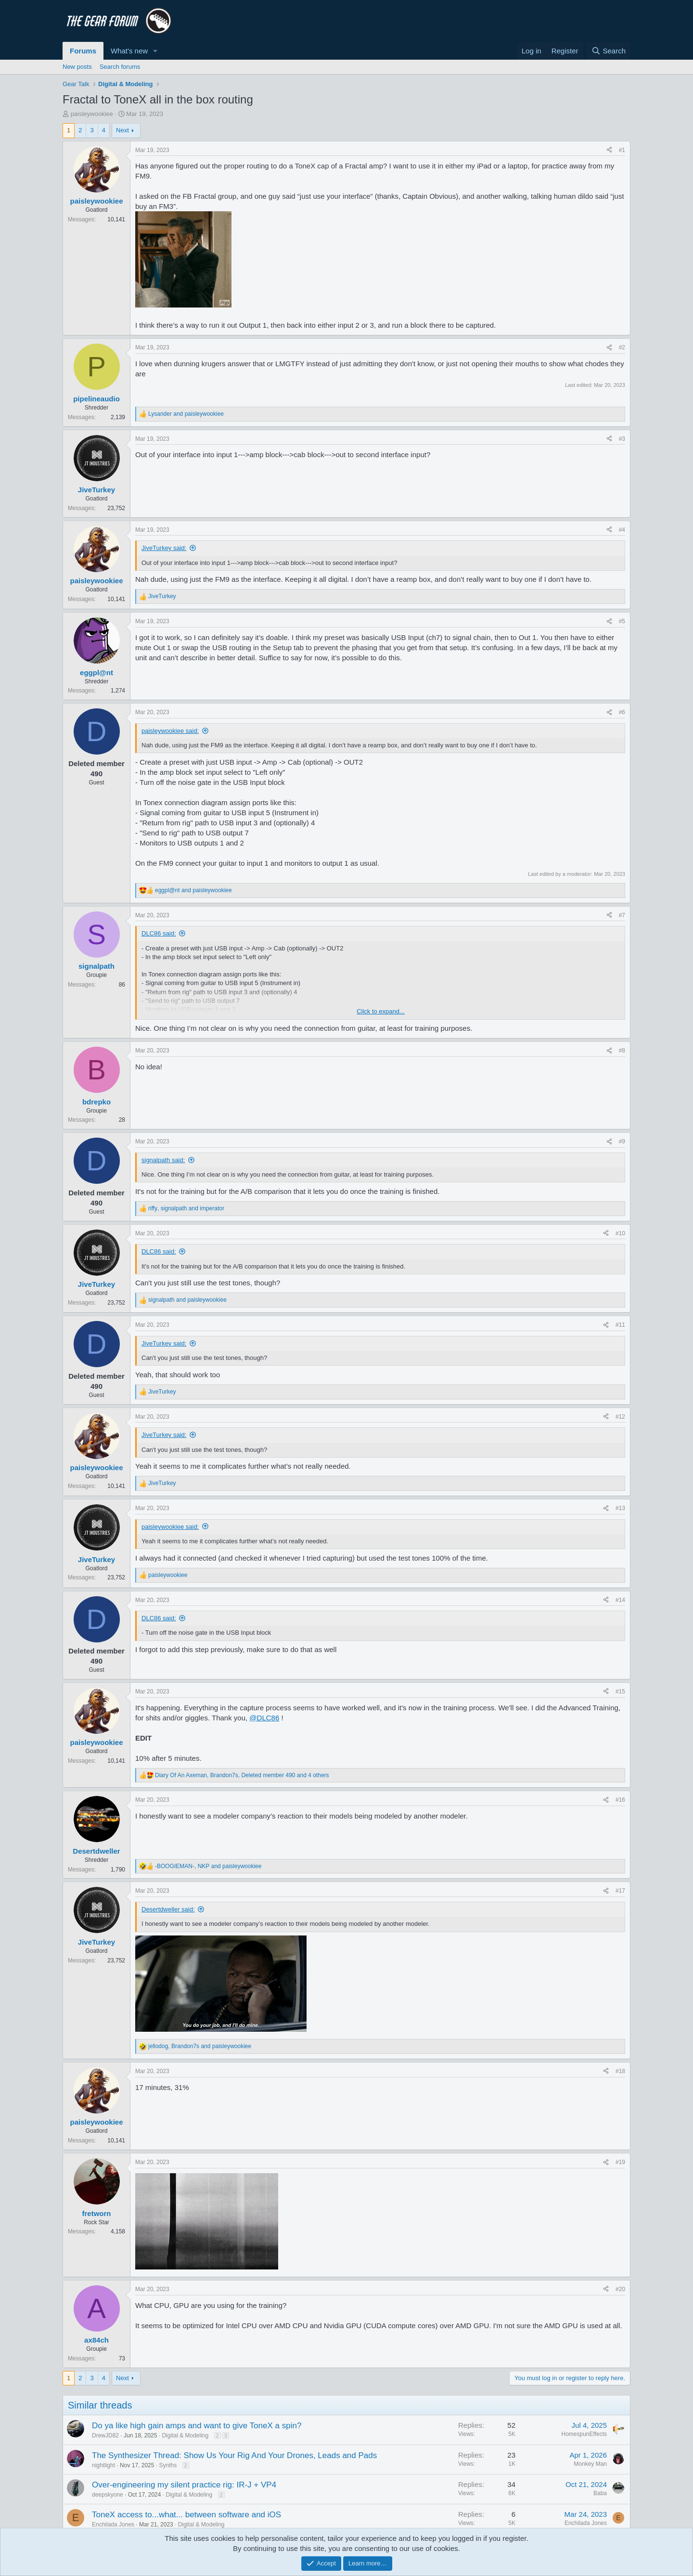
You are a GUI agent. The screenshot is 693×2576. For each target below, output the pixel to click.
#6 (622, 712)
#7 (622, 915)
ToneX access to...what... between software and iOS (186, 2514)
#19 (620, 2162)
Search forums (120, 66)
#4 (622, 529)
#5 (622, 621)
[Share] (609, 150)
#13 (620, 1508)
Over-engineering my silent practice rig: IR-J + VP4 (184, 2484)
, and (186, 1208)
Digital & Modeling (185, 2435)
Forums (83, 51)
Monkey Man (590, 2464)
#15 (620, 1691)
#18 (620, 2071)
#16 (620, 1799)
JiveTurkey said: (163, 547)
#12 (620, 1416)
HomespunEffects (584, 2434)
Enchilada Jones (113, 2524)
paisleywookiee (92, 113)
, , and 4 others (242, 1775)
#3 (622, 439)
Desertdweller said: (168, 1909)
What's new (129, 51)
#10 (620, 1233)
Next (122, 130)
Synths (168, 2465)
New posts (77, 66)
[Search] (608, 51)
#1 (622, 150)
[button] (155, 51)
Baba (600, 2493)
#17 (620, 1890)
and (186, 413)
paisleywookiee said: (170, 730)
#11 (620, 1324)
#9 (622, 1141)
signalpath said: (163, 1160)
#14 (620, 1600)
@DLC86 (264, 1718)
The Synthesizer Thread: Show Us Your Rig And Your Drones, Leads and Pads (234, 2455)
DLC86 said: (158, 933)
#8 (622, 1050)
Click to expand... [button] (381, 1011)
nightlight (103, 2465)
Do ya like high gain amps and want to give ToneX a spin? (196, 2425)
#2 (622, 347)
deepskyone (107, 2494)
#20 (620, 2289)
